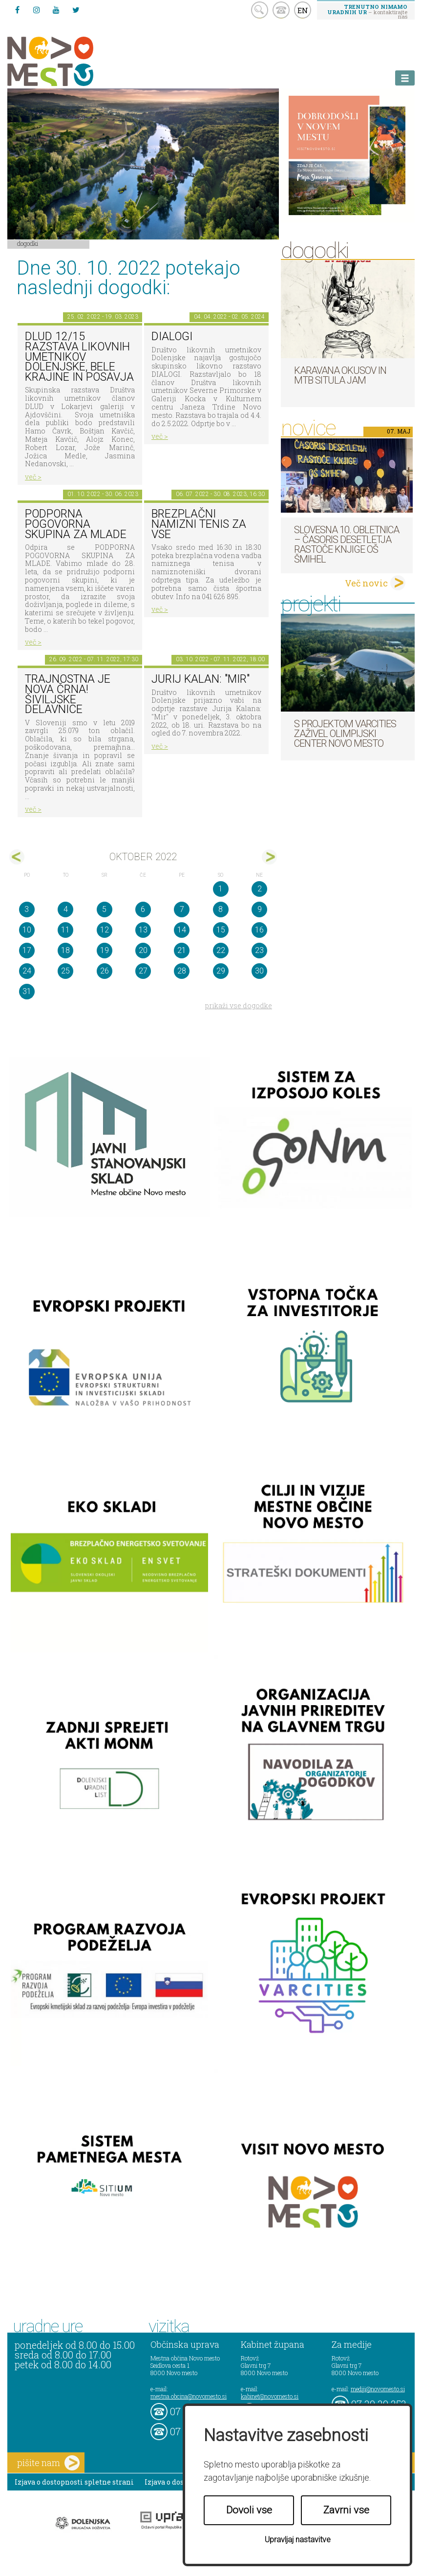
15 (220, 929)
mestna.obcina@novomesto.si (188, 2396)
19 (104, 950)
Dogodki (28, 243)
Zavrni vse (346, 2510)
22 (220, 950)
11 (65, 929)
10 (26, 929)
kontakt (281, 10)
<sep (16, 857)
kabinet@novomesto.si (269, 2396)
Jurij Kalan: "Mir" (200, 679)
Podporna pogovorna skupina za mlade (76, 524)
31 (26, 991)
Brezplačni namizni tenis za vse (198, 524)
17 (26, 950)
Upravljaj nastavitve (298, 2539)
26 (104, 970)
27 (143, 970)
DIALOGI (171, 336)
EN (302, 10)
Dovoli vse (249, 2510)
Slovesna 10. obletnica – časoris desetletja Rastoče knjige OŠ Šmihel (346, 544)
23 (259, 950)
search (259, 10)
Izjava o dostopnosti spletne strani (74, 2482)
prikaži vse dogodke (238, 1005)
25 (65, 970)
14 (181, 929)
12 (104, 929)
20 (143, 950)
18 (65, 950)
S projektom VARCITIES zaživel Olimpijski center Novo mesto (345, 733)
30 (259, 970)
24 (26, 970)
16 (259, 929)
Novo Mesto (73, 61)
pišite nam (48, 2462)
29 (220, 970)
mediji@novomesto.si (378, 2389)
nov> (269, 857)
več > (33, 476)
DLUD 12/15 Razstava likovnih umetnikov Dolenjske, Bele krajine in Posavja (79, 357)
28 (181, 970)
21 (181, 950)
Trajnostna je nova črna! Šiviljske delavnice (67, 694)
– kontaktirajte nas (367, 11)
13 (143, 929)
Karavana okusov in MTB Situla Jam (340, 375)
